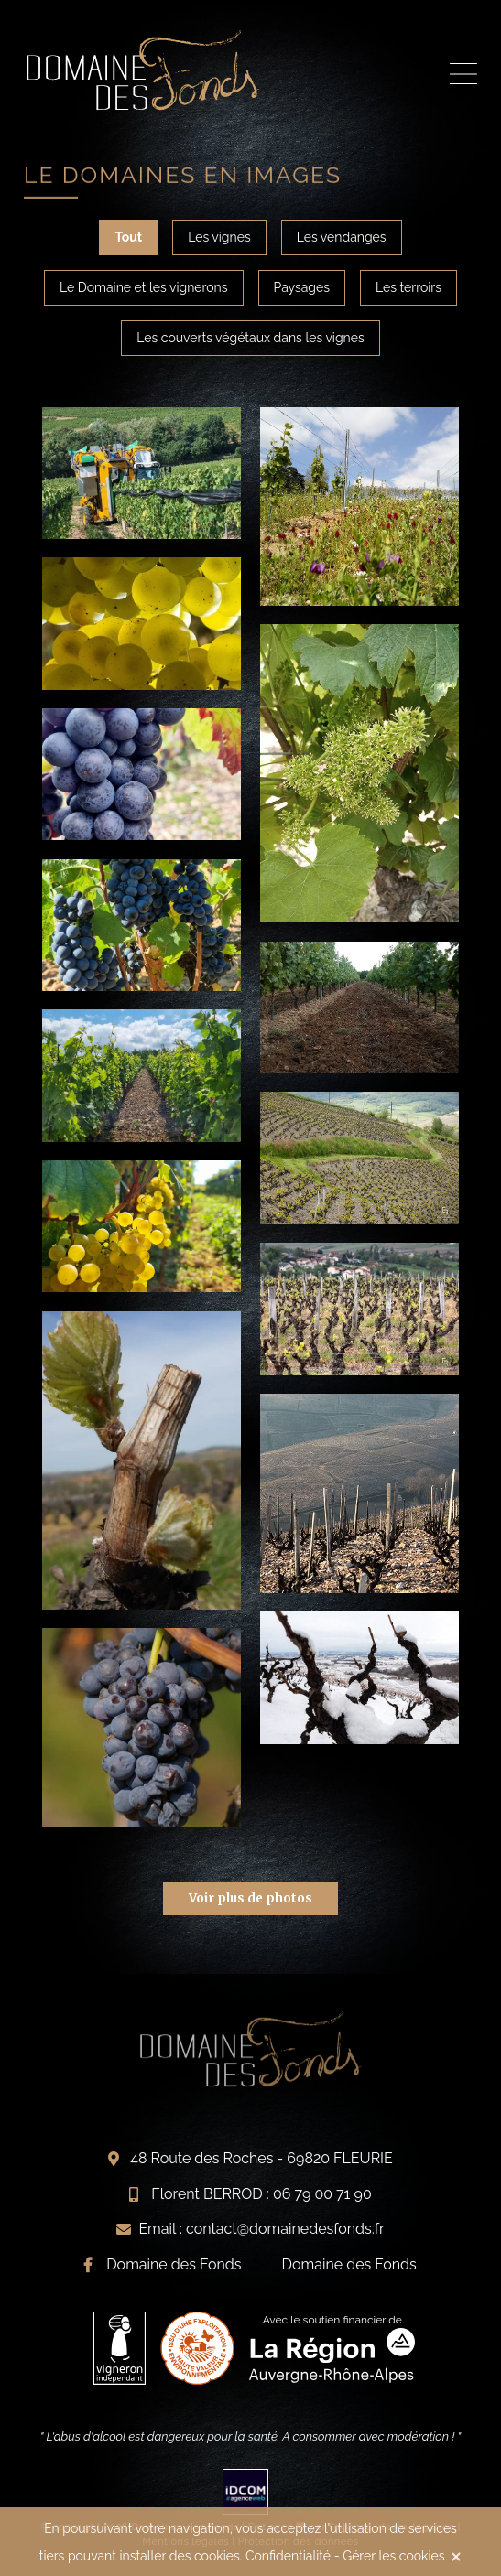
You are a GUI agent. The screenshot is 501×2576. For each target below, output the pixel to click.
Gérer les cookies (393, 2556)
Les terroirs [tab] (408, 287)
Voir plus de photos (250, 1898)
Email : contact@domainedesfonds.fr (261, 2228)
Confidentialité (288, 2556)
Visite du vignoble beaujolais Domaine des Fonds (143, 70)
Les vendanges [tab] (342, 237)
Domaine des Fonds (173, 2264)
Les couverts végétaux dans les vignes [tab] (250, 337)
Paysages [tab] (302, 287)
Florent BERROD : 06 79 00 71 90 (261, 2194)
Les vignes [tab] (219, 237)
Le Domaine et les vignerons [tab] (144, 287)
